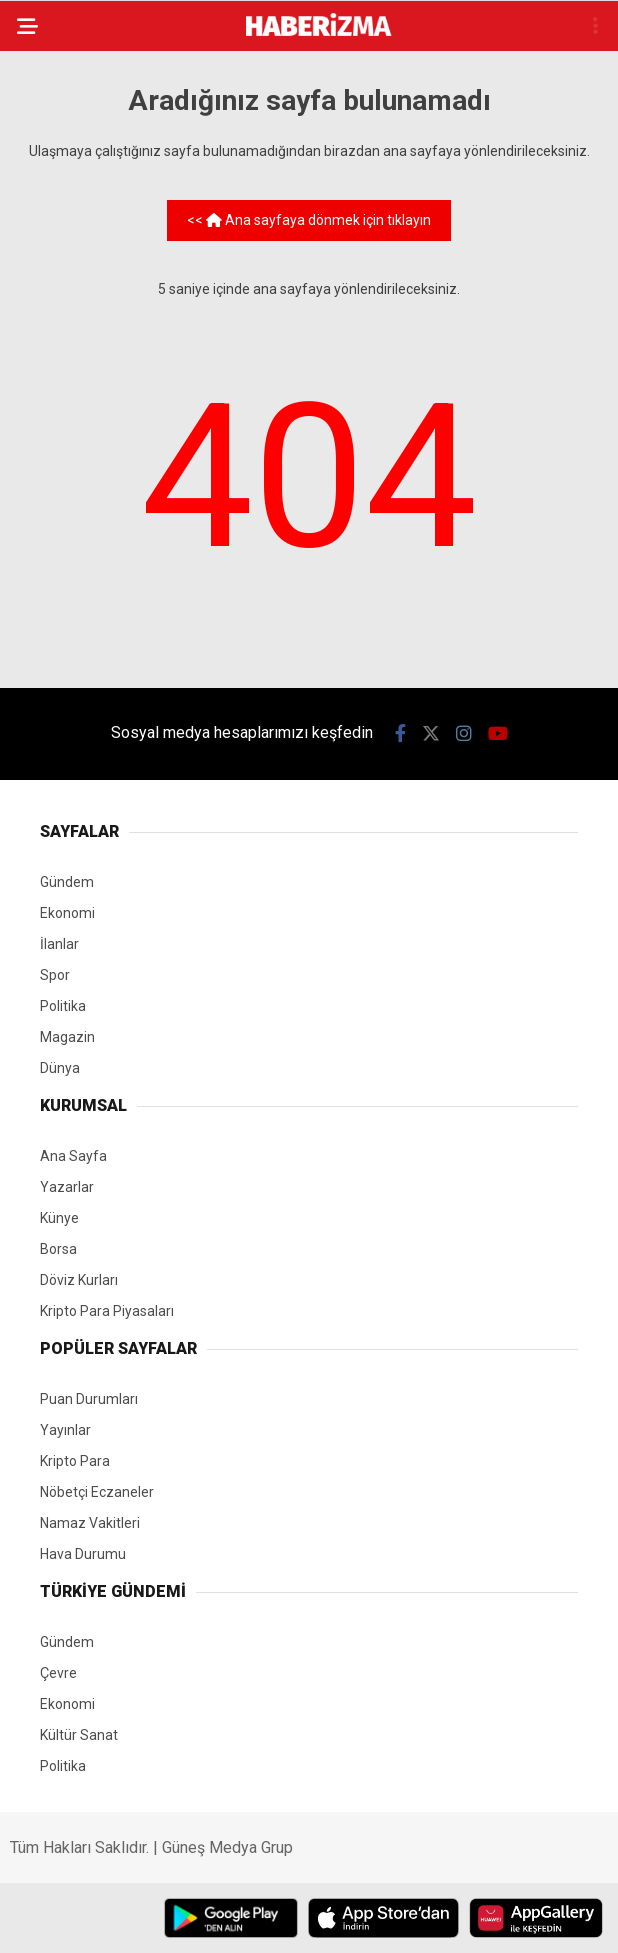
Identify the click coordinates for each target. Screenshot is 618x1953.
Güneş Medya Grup (227, 1847)
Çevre (58, 1673)
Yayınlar (65, 1430)
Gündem (67, 882)
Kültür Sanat (79, 1735)
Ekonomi (67, 913)
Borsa (58, 1249)
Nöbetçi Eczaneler (97, 1492)
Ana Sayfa (73, 1156)
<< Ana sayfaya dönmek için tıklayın (309, 220)
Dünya (60, 1068)
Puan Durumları (89, 1399)
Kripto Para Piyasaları (107, 1311)
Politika (63, 1006)
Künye (59, 1218)
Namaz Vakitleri (90, 1523)
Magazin (67, 1037)
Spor (55, 975)
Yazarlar (67, 1187)
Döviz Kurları (79, 1280)
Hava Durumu (83, 1554)
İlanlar (59, 944)
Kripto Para (75, 1461)
